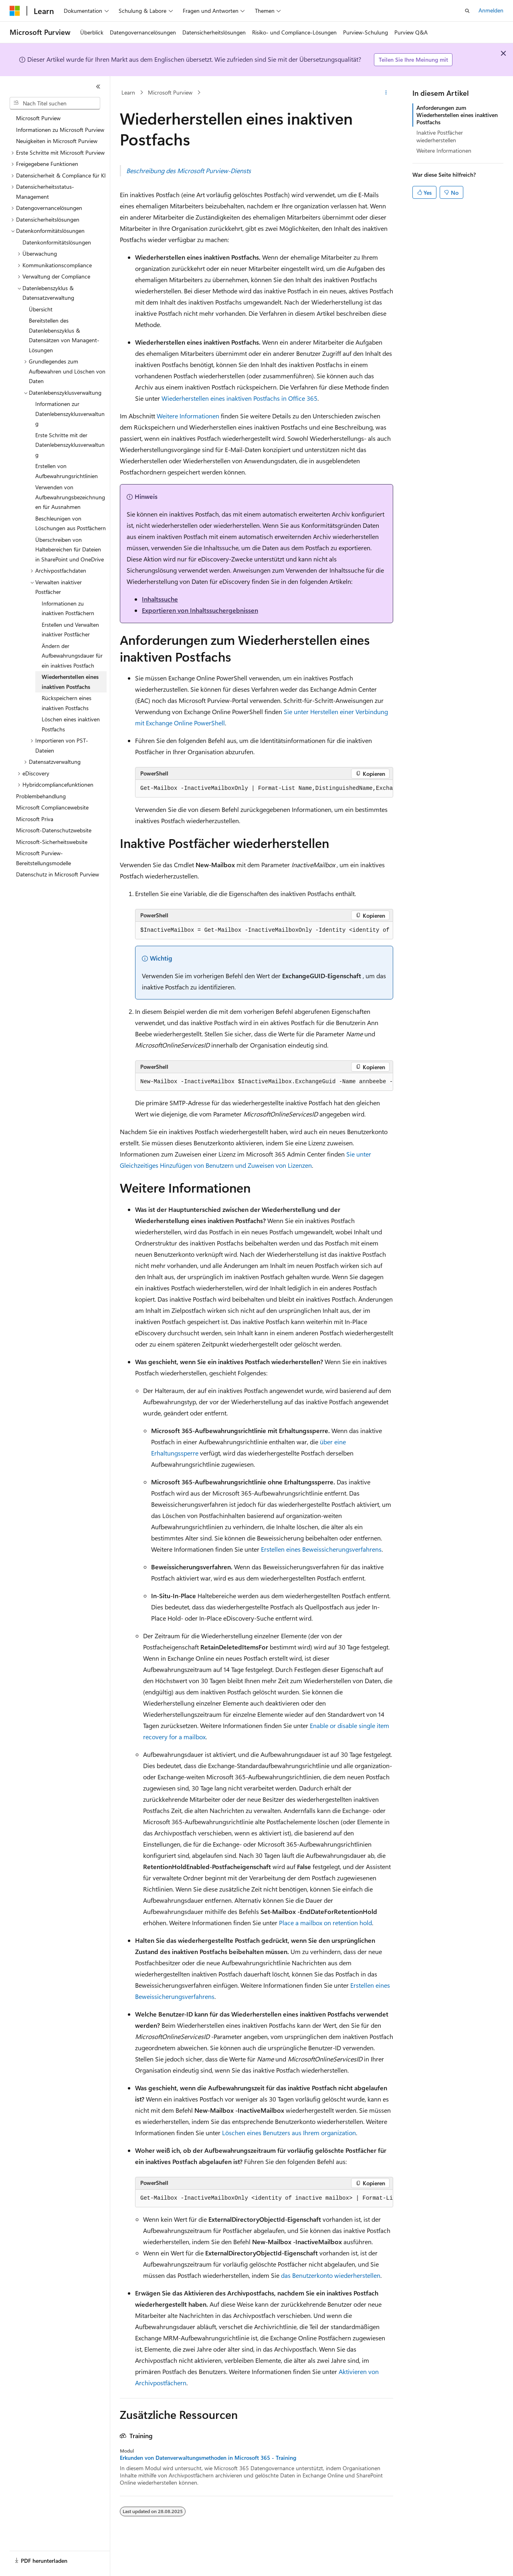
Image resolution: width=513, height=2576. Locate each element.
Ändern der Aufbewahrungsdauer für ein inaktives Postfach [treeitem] (72, 655)
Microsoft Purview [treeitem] (38, 118)
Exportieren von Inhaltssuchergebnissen (200, 610)
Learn (128, 92)
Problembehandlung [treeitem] (41, 796)
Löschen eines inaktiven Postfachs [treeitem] (71, 724)
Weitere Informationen (188, 416)
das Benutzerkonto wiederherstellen (330, 2275)
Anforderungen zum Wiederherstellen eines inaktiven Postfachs (457, 115)
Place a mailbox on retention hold (325, 1922)
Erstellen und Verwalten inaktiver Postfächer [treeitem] (70, 629)
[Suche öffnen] (467, 11)
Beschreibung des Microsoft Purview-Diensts (188, 170)
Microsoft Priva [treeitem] (34, 819)
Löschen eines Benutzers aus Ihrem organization (289, 2132)
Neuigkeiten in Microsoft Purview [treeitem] (56, 141)
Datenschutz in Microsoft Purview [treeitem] (57, 874)
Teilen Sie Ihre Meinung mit (413, 59)
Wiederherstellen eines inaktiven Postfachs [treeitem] (70, 681)
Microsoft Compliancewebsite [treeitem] (52, 807)
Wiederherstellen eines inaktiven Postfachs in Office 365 (239, 398)
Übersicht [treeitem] (41, 309)
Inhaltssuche (160, 599)
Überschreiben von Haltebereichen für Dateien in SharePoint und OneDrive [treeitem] (69, 549)
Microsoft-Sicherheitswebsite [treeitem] (51, 842)
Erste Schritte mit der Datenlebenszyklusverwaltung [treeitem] (70, 444)
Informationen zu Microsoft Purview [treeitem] (60, 129)
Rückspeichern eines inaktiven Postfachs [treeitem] (66, 703)
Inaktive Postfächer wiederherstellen (439, 136)
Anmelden (491, 10)
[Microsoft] (15, 11)
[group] (264, 788)
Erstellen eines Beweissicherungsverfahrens (321, 1549)
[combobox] (55, 103)
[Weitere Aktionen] (386, 92)
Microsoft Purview (170, 92)
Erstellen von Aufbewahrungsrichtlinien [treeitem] (66, 471)
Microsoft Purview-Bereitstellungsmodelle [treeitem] (43, 858)
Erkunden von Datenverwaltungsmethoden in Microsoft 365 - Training (208, 2457)
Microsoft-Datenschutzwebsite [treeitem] (53, 830)
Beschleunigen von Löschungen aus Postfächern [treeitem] (70, 523)
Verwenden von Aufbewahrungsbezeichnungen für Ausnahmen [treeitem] (70, 497)
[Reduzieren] (98, 86)
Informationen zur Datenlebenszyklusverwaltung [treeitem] (70, 413)
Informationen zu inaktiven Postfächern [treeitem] (68, 608)
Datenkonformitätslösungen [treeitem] (56, 242)
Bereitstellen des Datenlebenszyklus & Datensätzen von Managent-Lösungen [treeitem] (64, 335)
